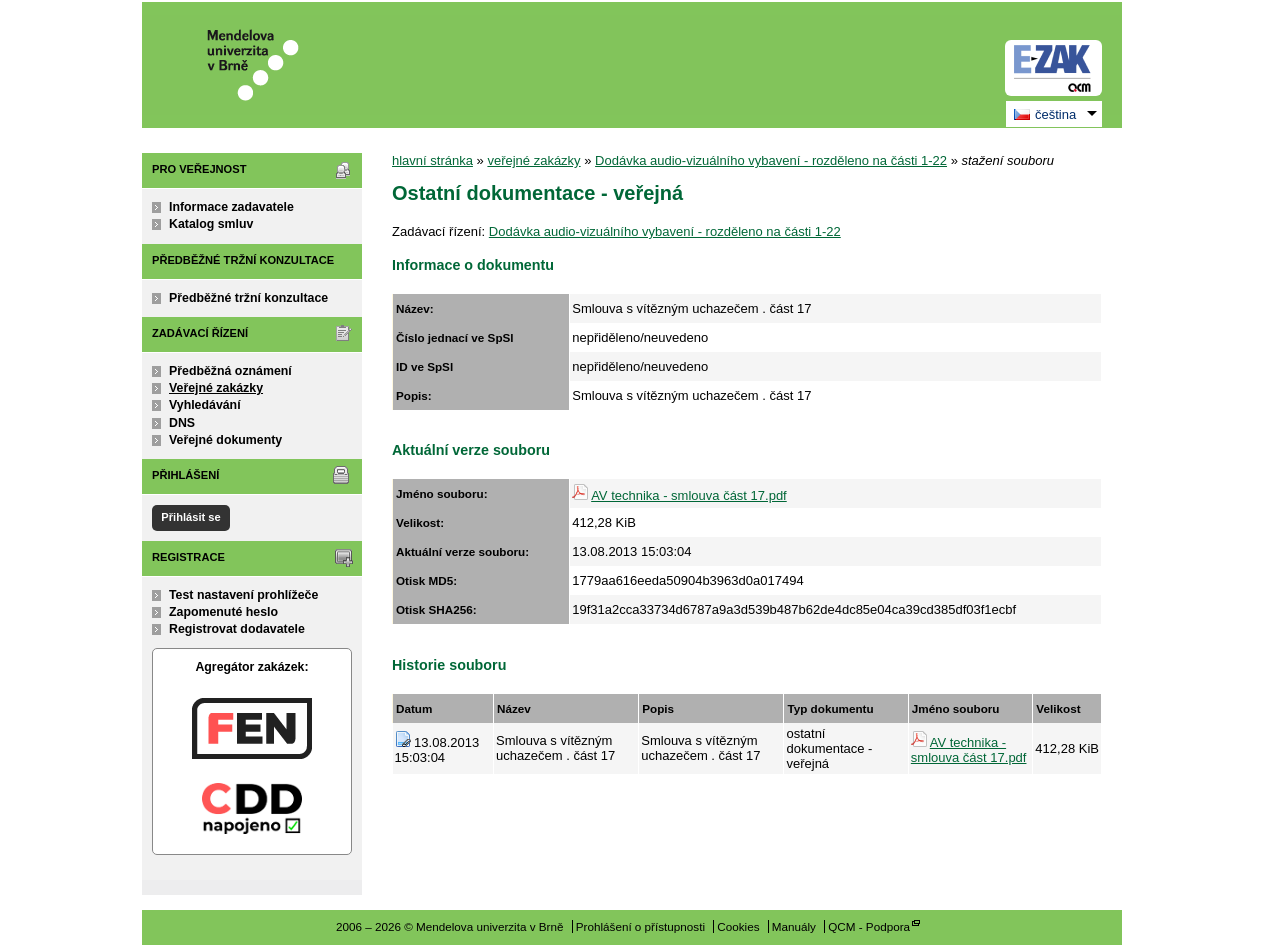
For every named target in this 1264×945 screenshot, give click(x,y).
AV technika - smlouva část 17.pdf (689, 495)
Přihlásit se (190, 517)
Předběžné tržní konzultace (248, 298)
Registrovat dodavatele (237, 629)
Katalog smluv (211, 224)
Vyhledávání (205, 405)
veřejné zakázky (533, 160)
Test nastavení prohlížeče (243, 595)
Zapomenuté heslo (223, 612)
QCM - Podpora (869, 926)
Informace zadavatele (231, 207)
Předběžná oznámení (230, 371)
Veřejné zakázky (216, 388)
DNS (182, 423)
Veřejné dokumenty (225, 440)
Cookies (738, 926)
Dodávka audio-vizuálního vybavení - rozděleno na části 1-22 (771, 160)
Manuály (794, 926)
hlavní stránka (432, 160)
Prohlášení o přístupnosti (640, 926)
